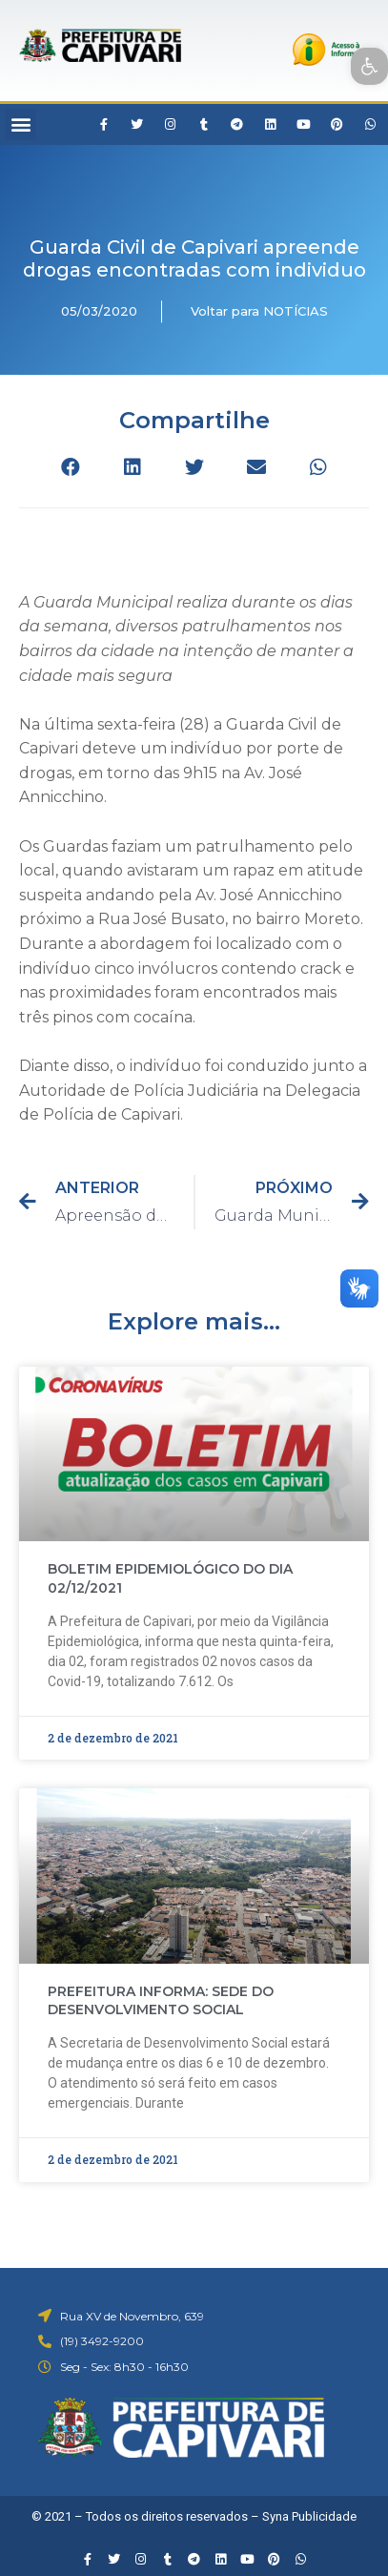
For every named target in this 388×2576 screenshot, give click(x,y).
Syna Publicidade (309, 2516)
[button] (20, 124)
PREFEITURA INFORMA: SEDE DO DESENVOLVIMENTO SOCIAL (161, 2001)
